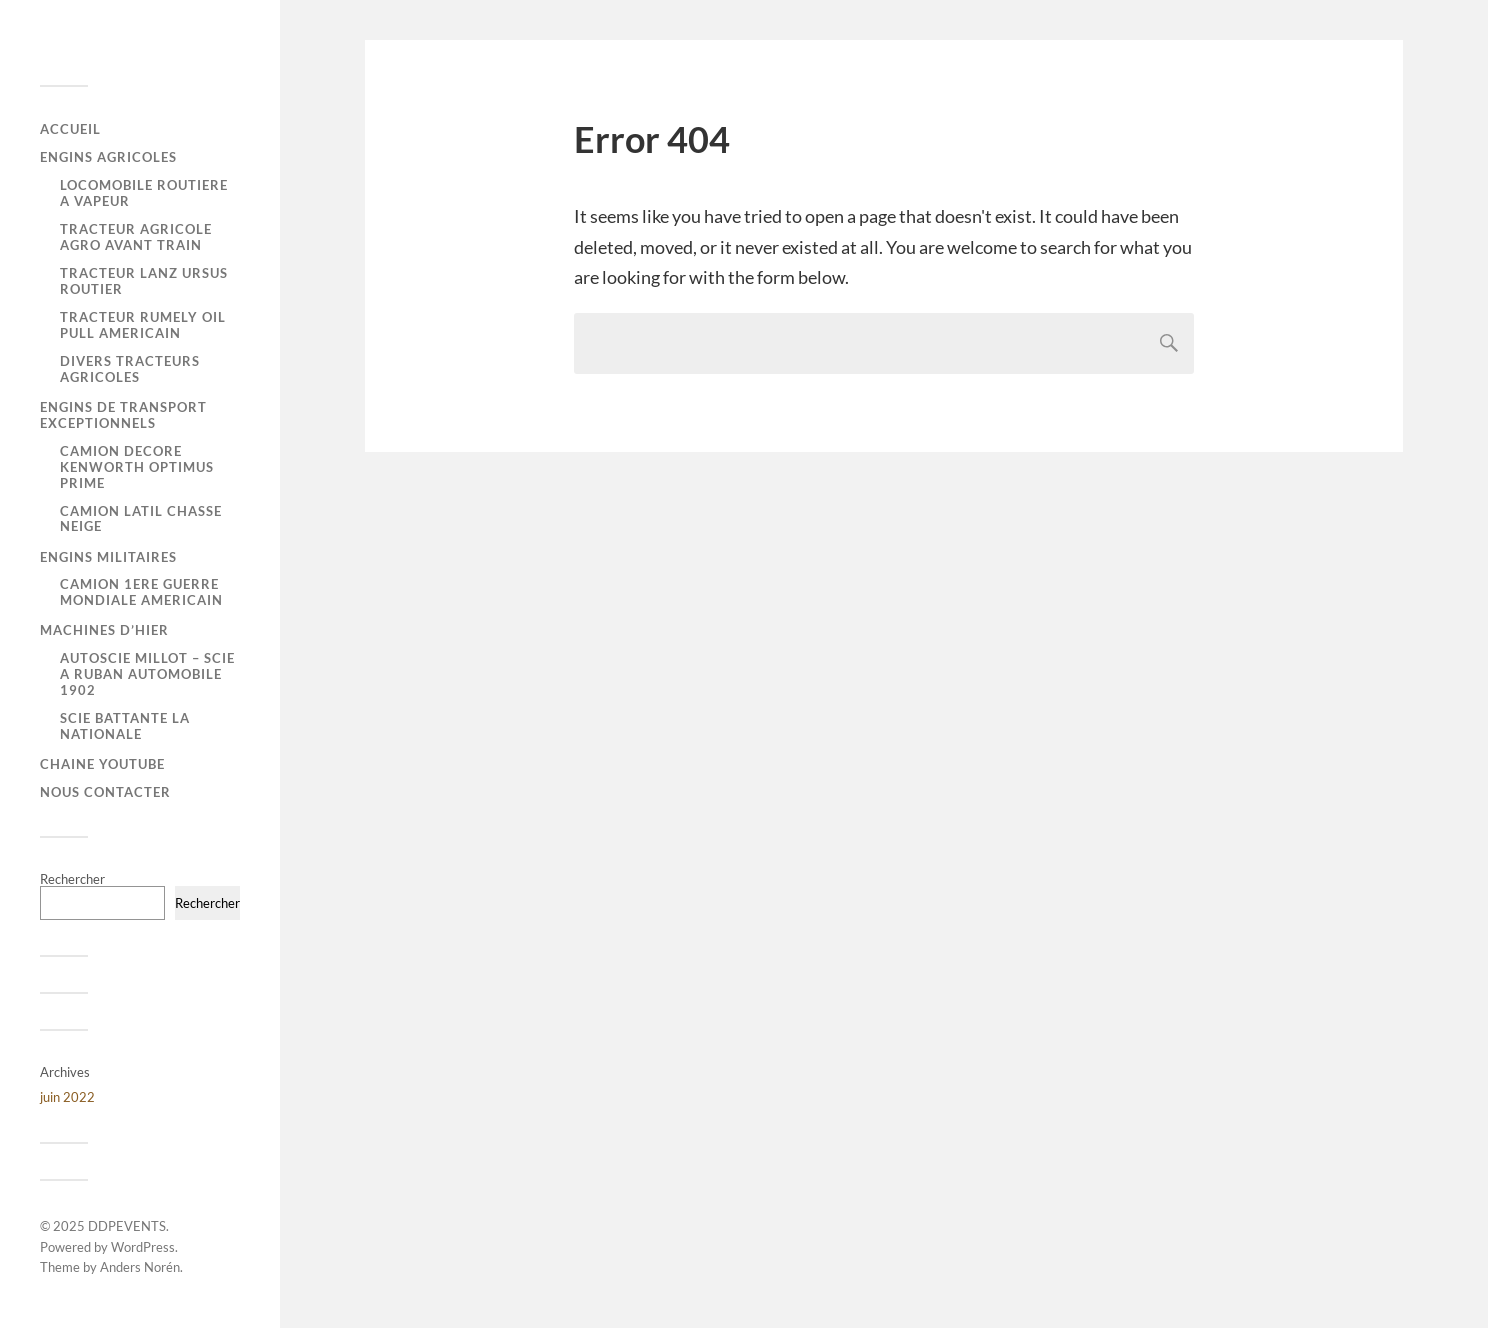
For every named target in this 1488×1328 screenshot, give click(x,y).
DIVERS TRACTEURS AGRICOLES (130, 369)
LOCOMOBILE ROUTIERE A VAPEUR (144, 193)
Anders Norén (140, 1267)
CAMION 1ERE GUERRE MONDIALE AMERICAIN (141, 592)
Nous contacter (105, 792)
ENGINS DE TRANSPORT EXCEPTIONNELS (123, 415)
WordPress (143, 1247)
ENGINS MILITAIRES (108, 557)
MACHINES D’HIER (104, 630)
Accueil (70, 129)
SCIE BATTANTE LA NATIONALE (125, 726)
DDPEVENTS (127, 1226)
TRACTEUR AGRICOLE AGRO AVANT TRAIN (136, 237)
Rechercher (72, 879)
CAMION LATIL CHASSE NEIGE (141, 519)
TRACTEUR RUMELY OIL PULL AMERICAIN (143, 325)
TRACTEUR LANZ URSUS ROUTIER (144, 281)
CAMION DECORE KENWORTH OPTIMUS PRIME (137, 467)
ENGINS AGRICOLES (108, 157)
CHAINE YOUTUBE (102, 764)
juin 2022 (67, 1097)
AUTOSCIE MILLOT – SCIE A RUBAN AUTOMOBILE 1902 (147, 674)
